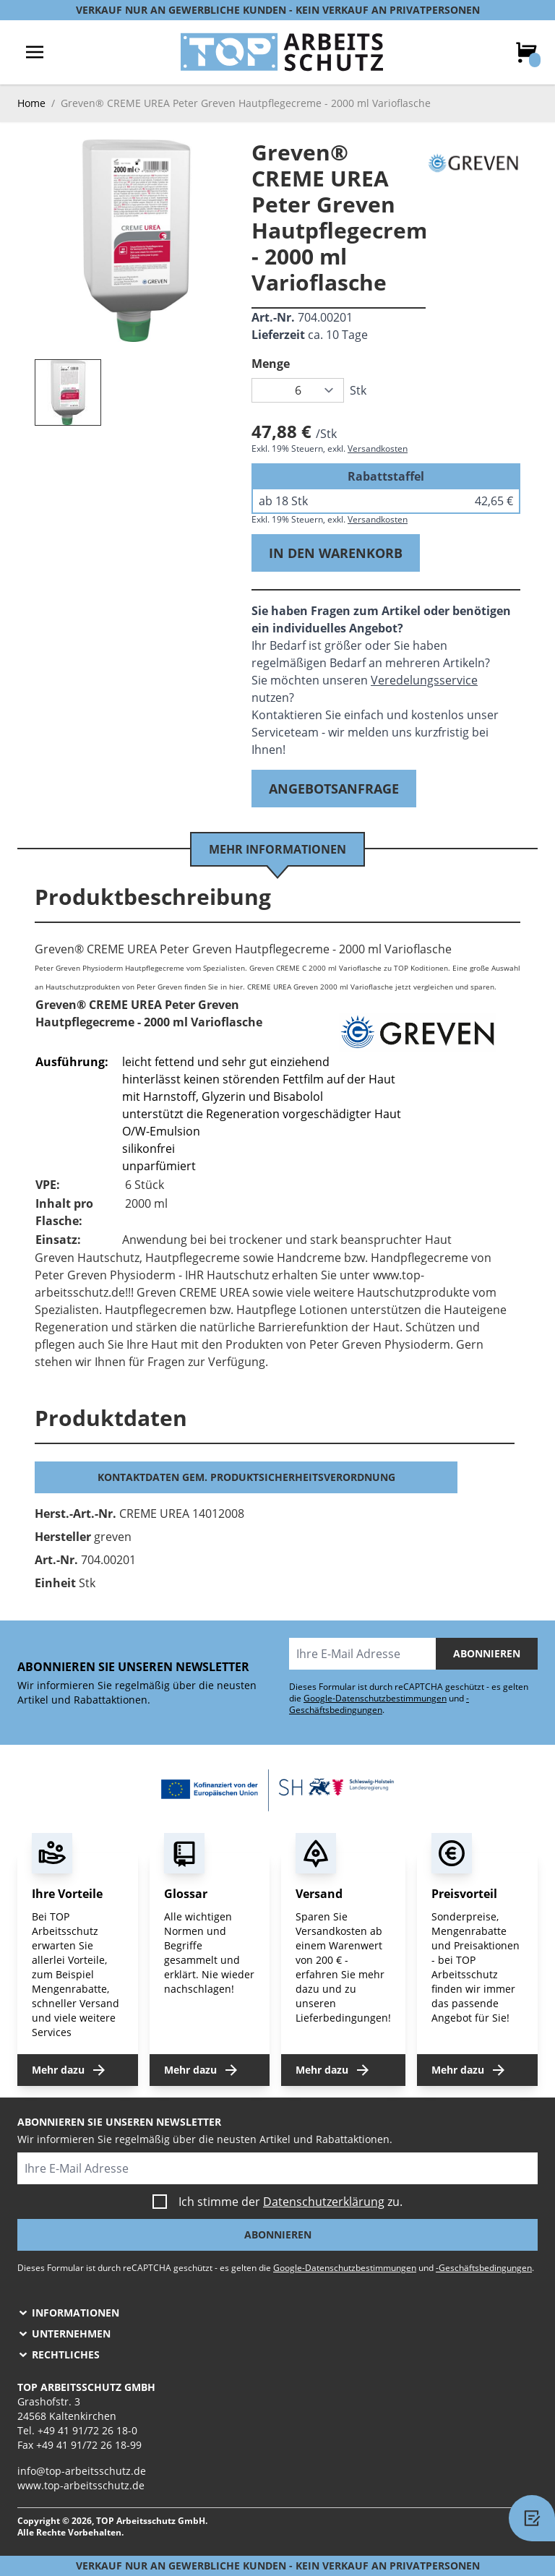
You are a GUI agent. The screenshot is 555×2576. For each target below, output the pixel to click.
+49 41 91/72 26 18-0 (87, 2430)
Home (31, 103)
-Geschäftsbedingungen (379, 1704)
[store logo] (282, 52)
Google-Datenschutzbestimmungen (375, 1698)
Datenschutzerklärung (323, 2202)
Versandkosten (378, 448)
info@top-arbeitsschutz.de (81, 2471)
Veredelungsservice (424, 680)
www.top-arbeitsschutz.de (81, 2485)
